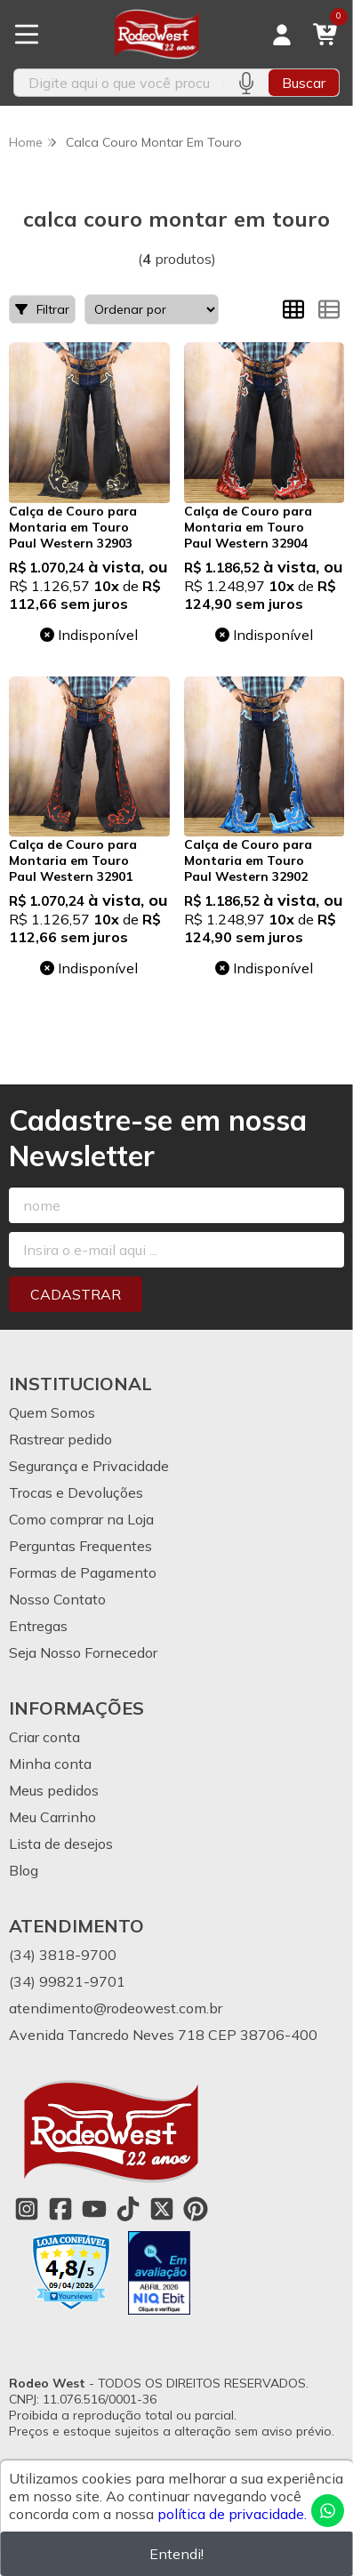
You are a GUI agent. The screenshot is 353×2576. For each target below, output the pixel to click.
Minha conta (50, 1763)
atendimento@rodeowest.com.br (115, 2008)
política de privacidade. (232, 2514)
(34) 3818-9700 (62, 1955)
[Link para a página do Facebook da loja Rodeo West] (60, 2208)
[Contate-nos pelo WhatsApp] (327, 2510)
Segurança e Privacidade (89, 1466)
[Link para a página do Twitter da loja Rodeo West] (161, 2208)
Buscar (303, 83)
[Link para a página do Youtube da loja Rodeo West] (94, 2208)
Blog (23, 1870)
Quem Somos (52, 1412)
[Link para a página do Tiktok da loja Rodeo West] (128, 2208)
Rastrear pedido (60, 1439)
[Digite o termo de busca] (118, 82)
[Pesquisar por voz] (246, 82)
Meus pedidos (54, 1790)
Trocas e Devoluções (76, 1492)
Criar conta (44, 1737)
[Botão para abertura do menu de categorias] (26, 34)
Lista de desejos (61, 1843)
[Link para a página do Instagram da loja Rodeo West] (26, 2208)
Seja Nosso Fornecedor (83, 1652)
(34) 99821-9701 (67, 1981)
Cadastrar (75, 1294)
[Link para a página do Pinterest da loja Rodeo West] (195, 2208)
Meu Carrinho (52, 1817)
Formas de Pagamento (82, 1572)
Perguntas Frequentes (80, 1546)
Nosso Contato (57, 1599)
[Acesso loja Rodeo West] (282, 34)
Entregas (38, 1626)
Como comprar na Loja (81, 1519)
